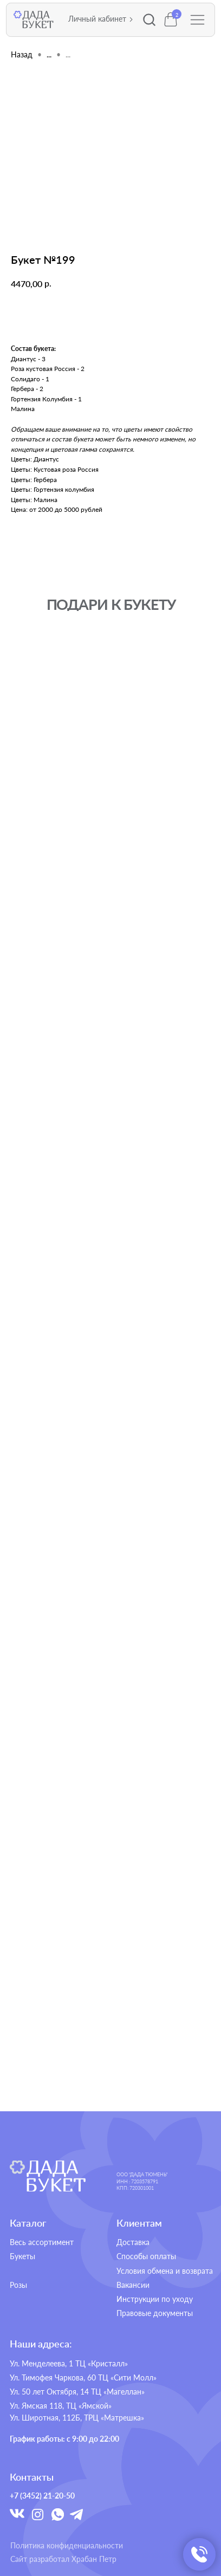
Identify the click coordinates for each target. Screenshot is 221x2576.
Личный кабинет (97, 19)
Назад (21, 54)
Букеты (22, 2256)
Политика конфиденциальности (66, 2545)
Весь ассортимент (42, 2242)
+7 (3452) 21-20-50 (42, 2496)
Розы (18, 2285)
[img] (47, 2176)
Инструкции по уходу (154, 2299)
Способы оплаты (146, 2256)
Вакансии (133, 2285)
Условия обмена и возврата (164, 2271)
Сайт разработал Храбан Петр (63, 2559)
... (49, 54)
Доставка (133, 2242)
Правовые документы (154, 2313)
